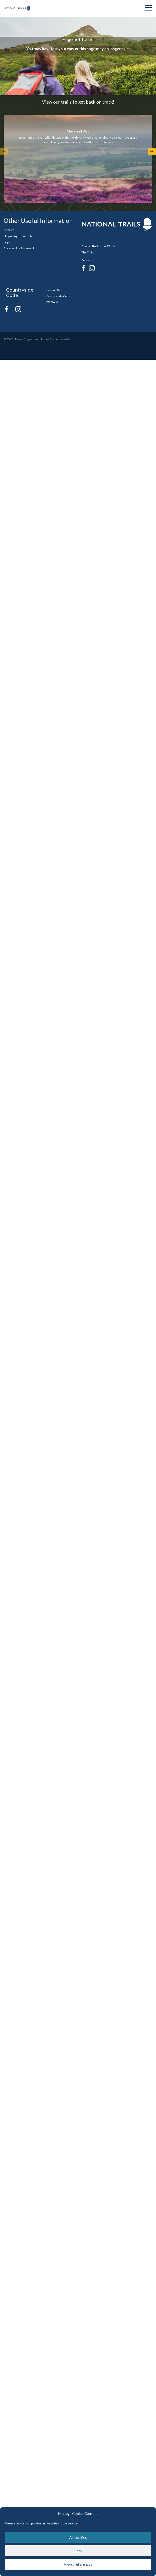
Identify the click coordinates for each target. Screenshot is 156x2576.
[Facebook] (83, 268)
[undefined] (4, 151)
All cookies (78, 2537)
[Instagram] (92, 268)
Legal (7, 242)
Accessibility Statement (19, 248)
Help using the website (18, 236)
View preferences (78, 2564)
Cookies (9, 230)
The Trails (87, 252)
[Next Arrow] (151, 151)
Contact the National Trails (98, 246)
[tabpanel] (78, 159)
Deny (78, 2551)
